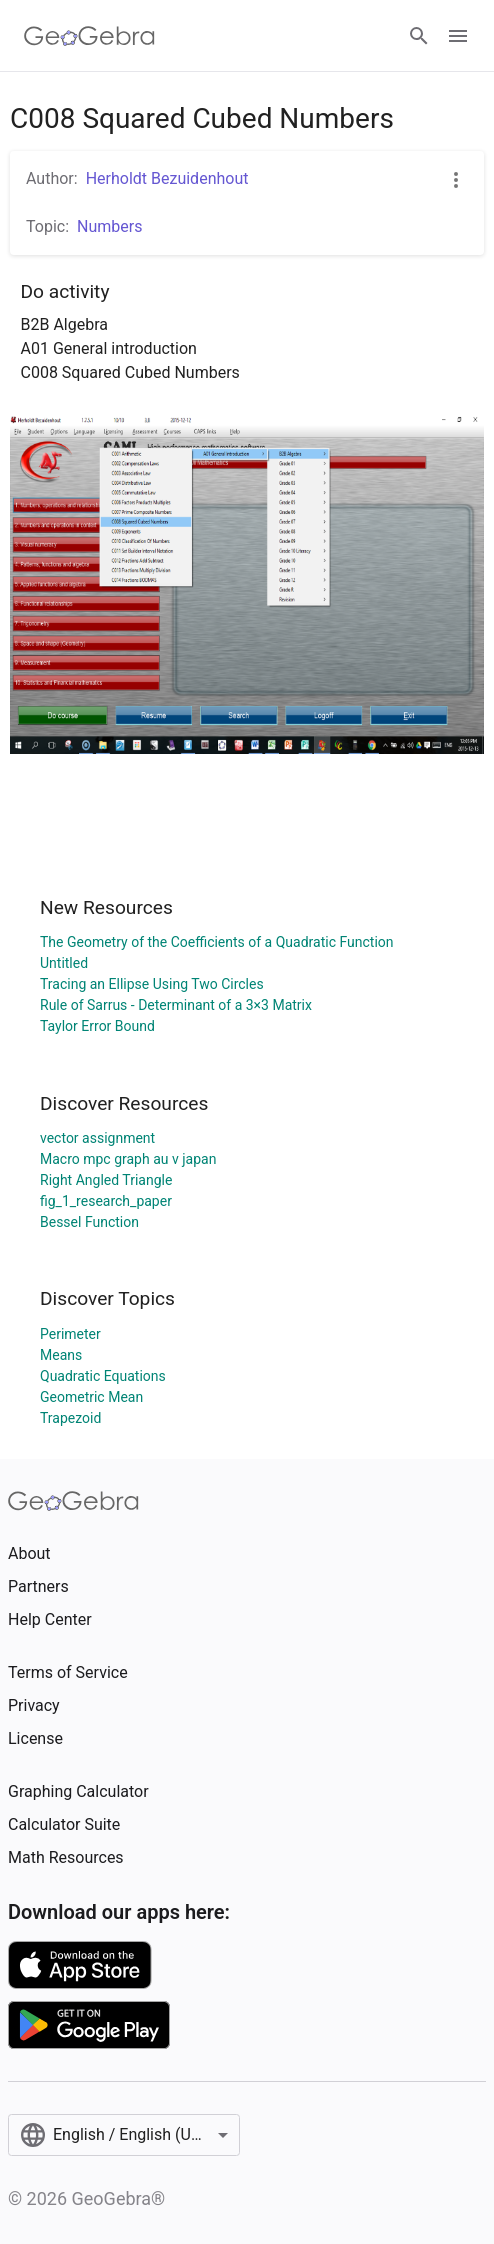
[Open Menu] (458, 36)
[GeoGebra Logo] (89, 36)
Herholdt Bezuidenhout (167, 178)
